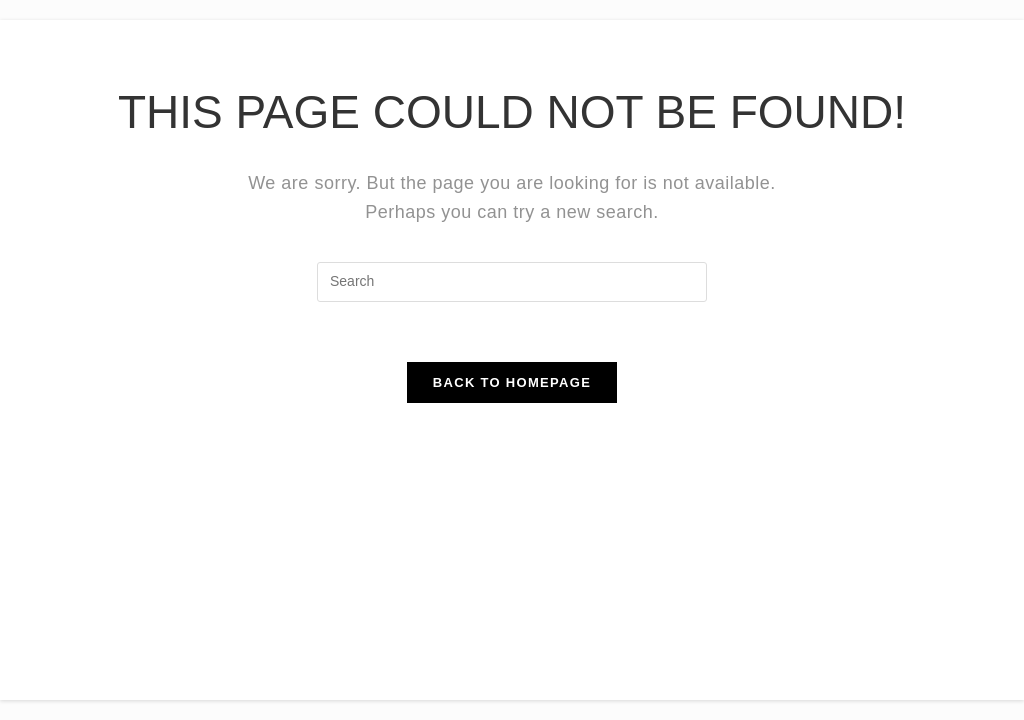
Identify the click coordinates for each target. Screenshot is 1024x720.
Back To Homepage (512, 382)
